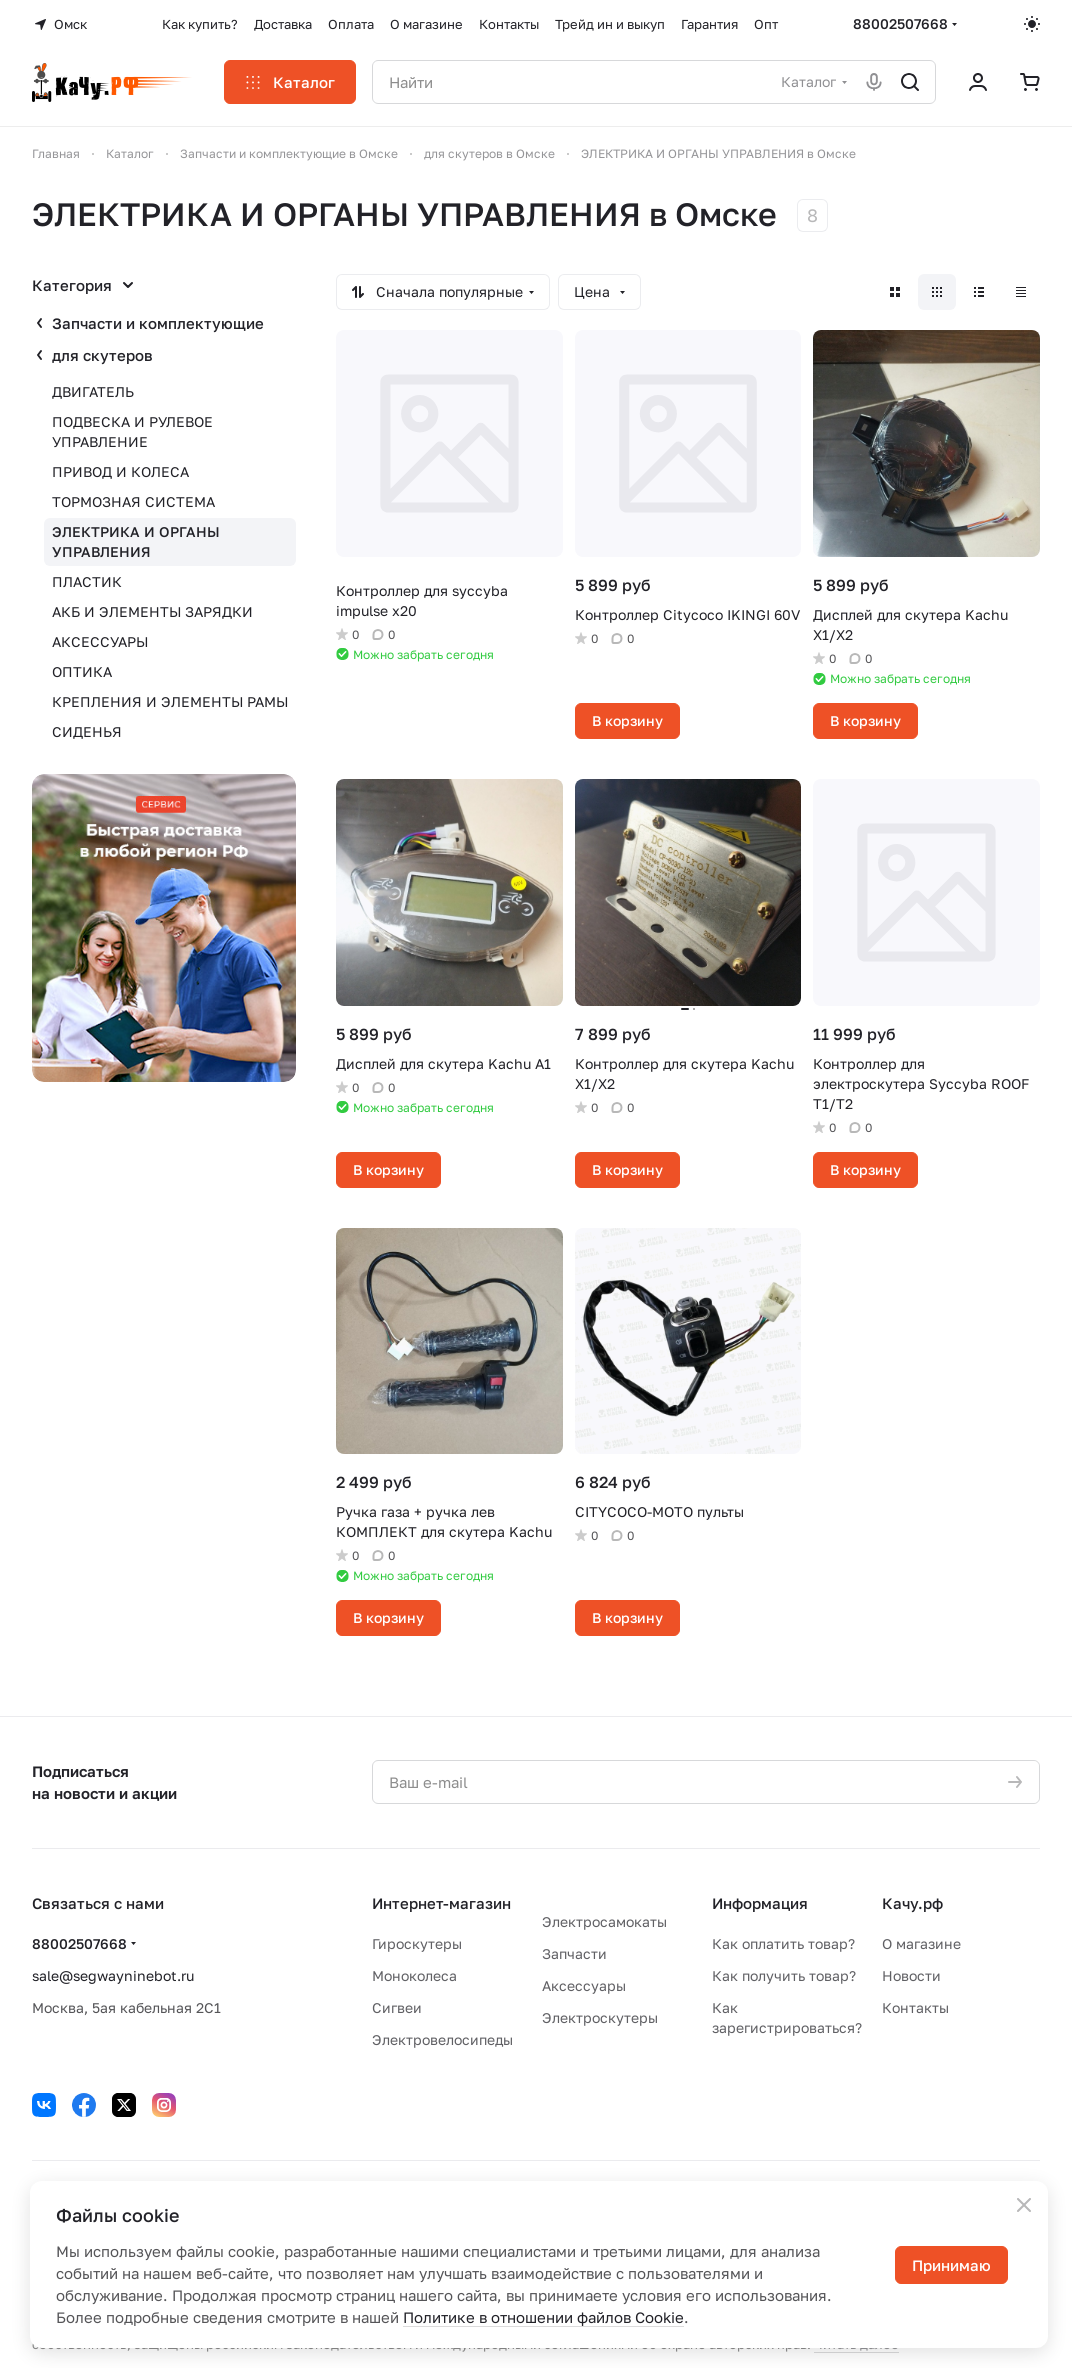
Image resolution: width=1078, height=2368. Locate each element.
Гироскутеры (417, 1943)
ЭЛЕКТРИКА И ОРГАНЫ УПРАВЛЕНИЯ (136, 541)
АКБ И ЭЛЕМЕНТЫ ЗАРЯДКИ (152, 611)
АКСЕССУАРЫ (100, 641)
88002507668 (900, 23)
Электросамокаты (604, 1921)
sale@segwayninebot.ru (113, 1975)
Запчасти (574, 1953)
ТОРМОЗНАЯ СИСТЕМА (133, 501)
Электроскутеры (600, 2017)
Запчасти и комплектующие (158, 323)
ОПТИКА (82, 671)
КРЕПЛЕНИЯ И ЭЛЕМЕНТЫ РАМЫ (170, 701)
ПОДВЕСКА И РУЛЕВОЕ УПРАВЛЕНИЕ (132, 431)
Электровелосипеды (442, 2039)
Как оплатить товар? (783, 1943)
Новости (911, 1975)
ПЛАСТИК (87, 581)
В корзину (627, 720)
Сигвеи (397, 2007)
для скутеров (102, 355)
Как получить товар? (784, 1975)
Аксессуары (584, 1985)
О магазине (921, 1943)
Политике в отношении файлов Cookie (543, 2317)
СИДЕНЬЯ (87, 731)
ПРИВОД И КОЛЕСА (120, 471)
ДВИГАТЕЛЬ (93, 391)
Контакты (915, 2007)
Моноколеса (414, 1975)
